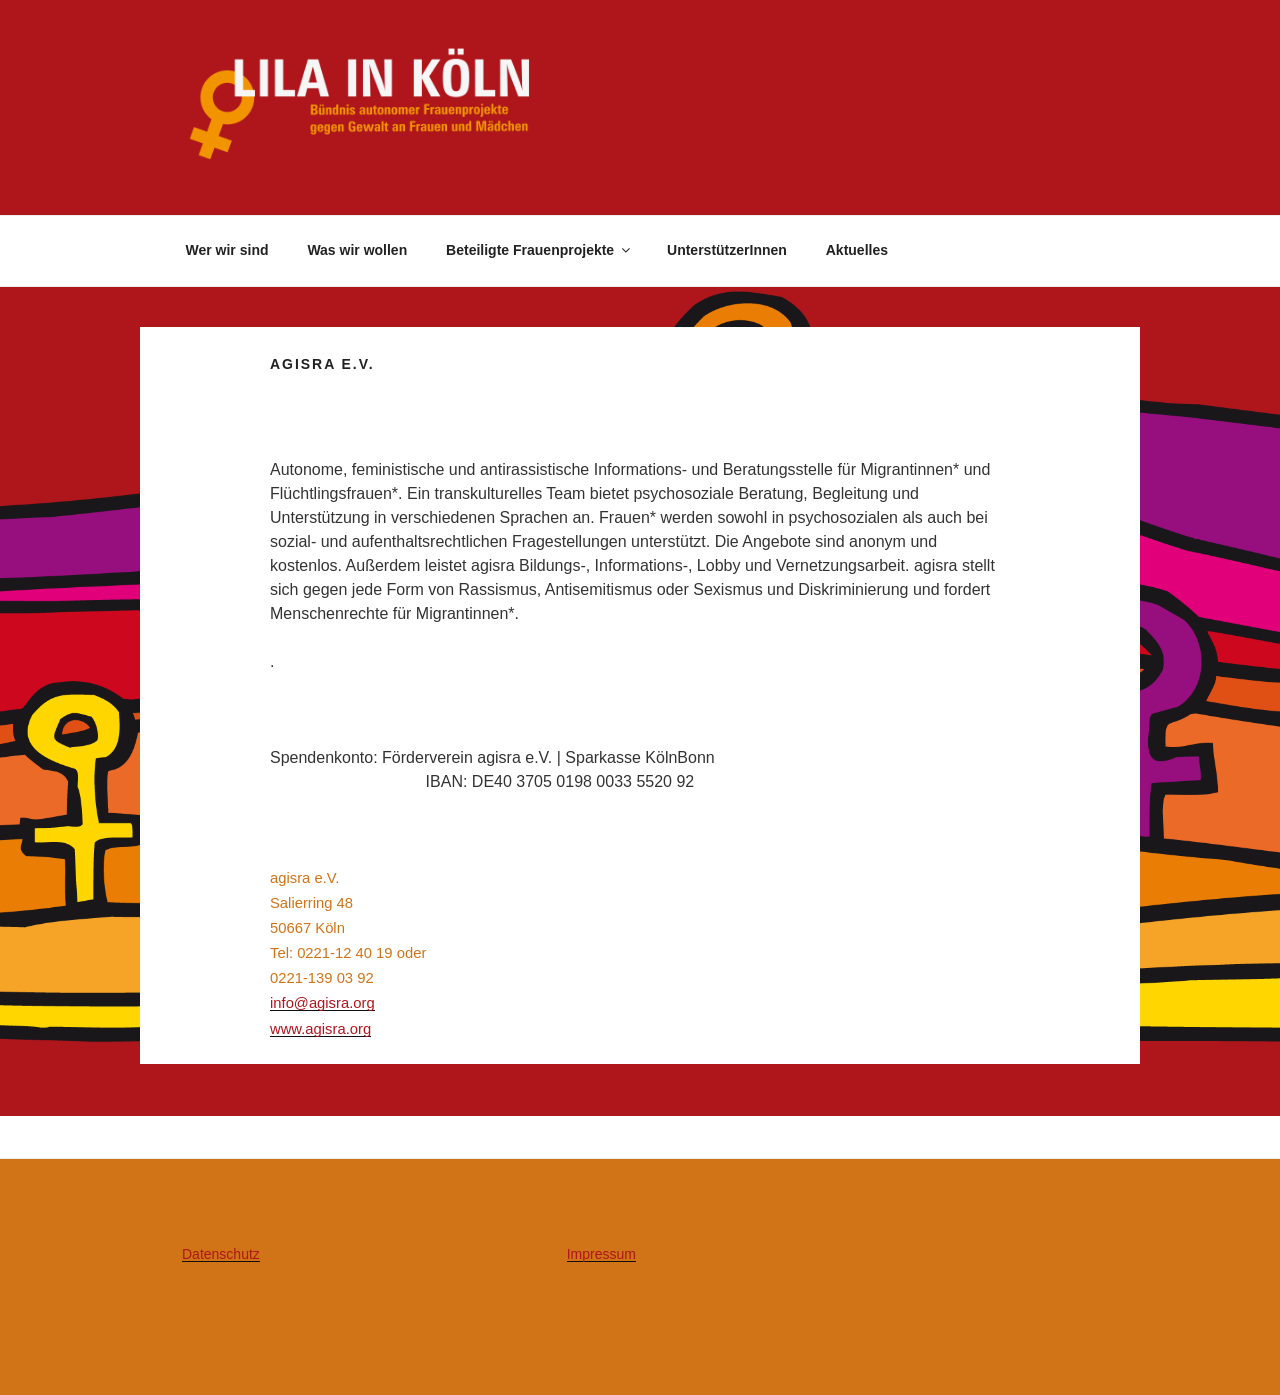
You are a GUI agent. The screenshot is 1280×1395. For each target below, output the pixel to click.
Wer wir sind (227, 250)
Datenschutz (221, 1254)
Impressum (601, 1254)
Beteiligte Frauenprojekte (539, 250)
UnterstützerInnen (727, 250)
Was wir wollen (357, 250)
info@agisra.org (322, 1003)
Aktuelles (857, 250)
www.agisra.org (320, 1029)
